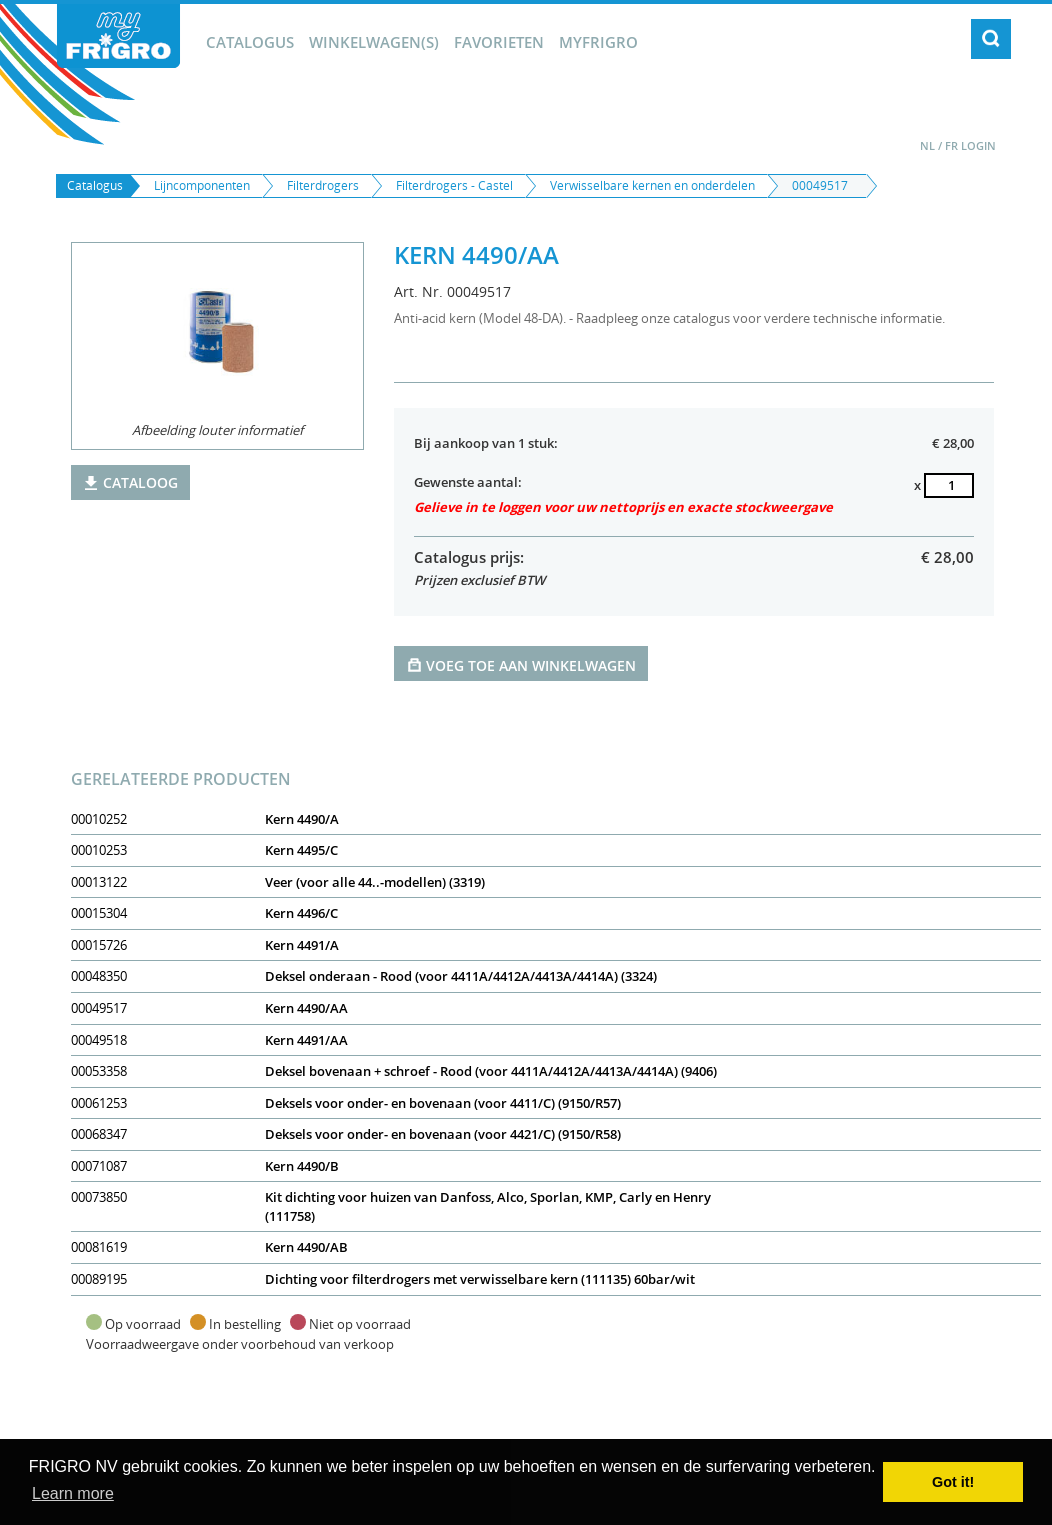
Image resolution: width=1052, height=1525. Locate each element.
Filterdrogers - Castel (454, 185)
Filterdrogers (323, 185)
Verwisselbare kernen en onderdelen (652, 185)
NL (927, 145)
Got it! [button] (953, 1482)
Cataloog (130, 482)
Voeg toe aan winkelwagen (521, 664)
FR (951, 145)
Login (978, 145)
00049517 (820, 185)
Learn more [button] (73, 1493)
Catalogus (250, 42)
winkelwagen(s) (374, 42)
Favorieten (499, 42)
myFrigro (598, 42)
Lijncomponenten (202, 185)
